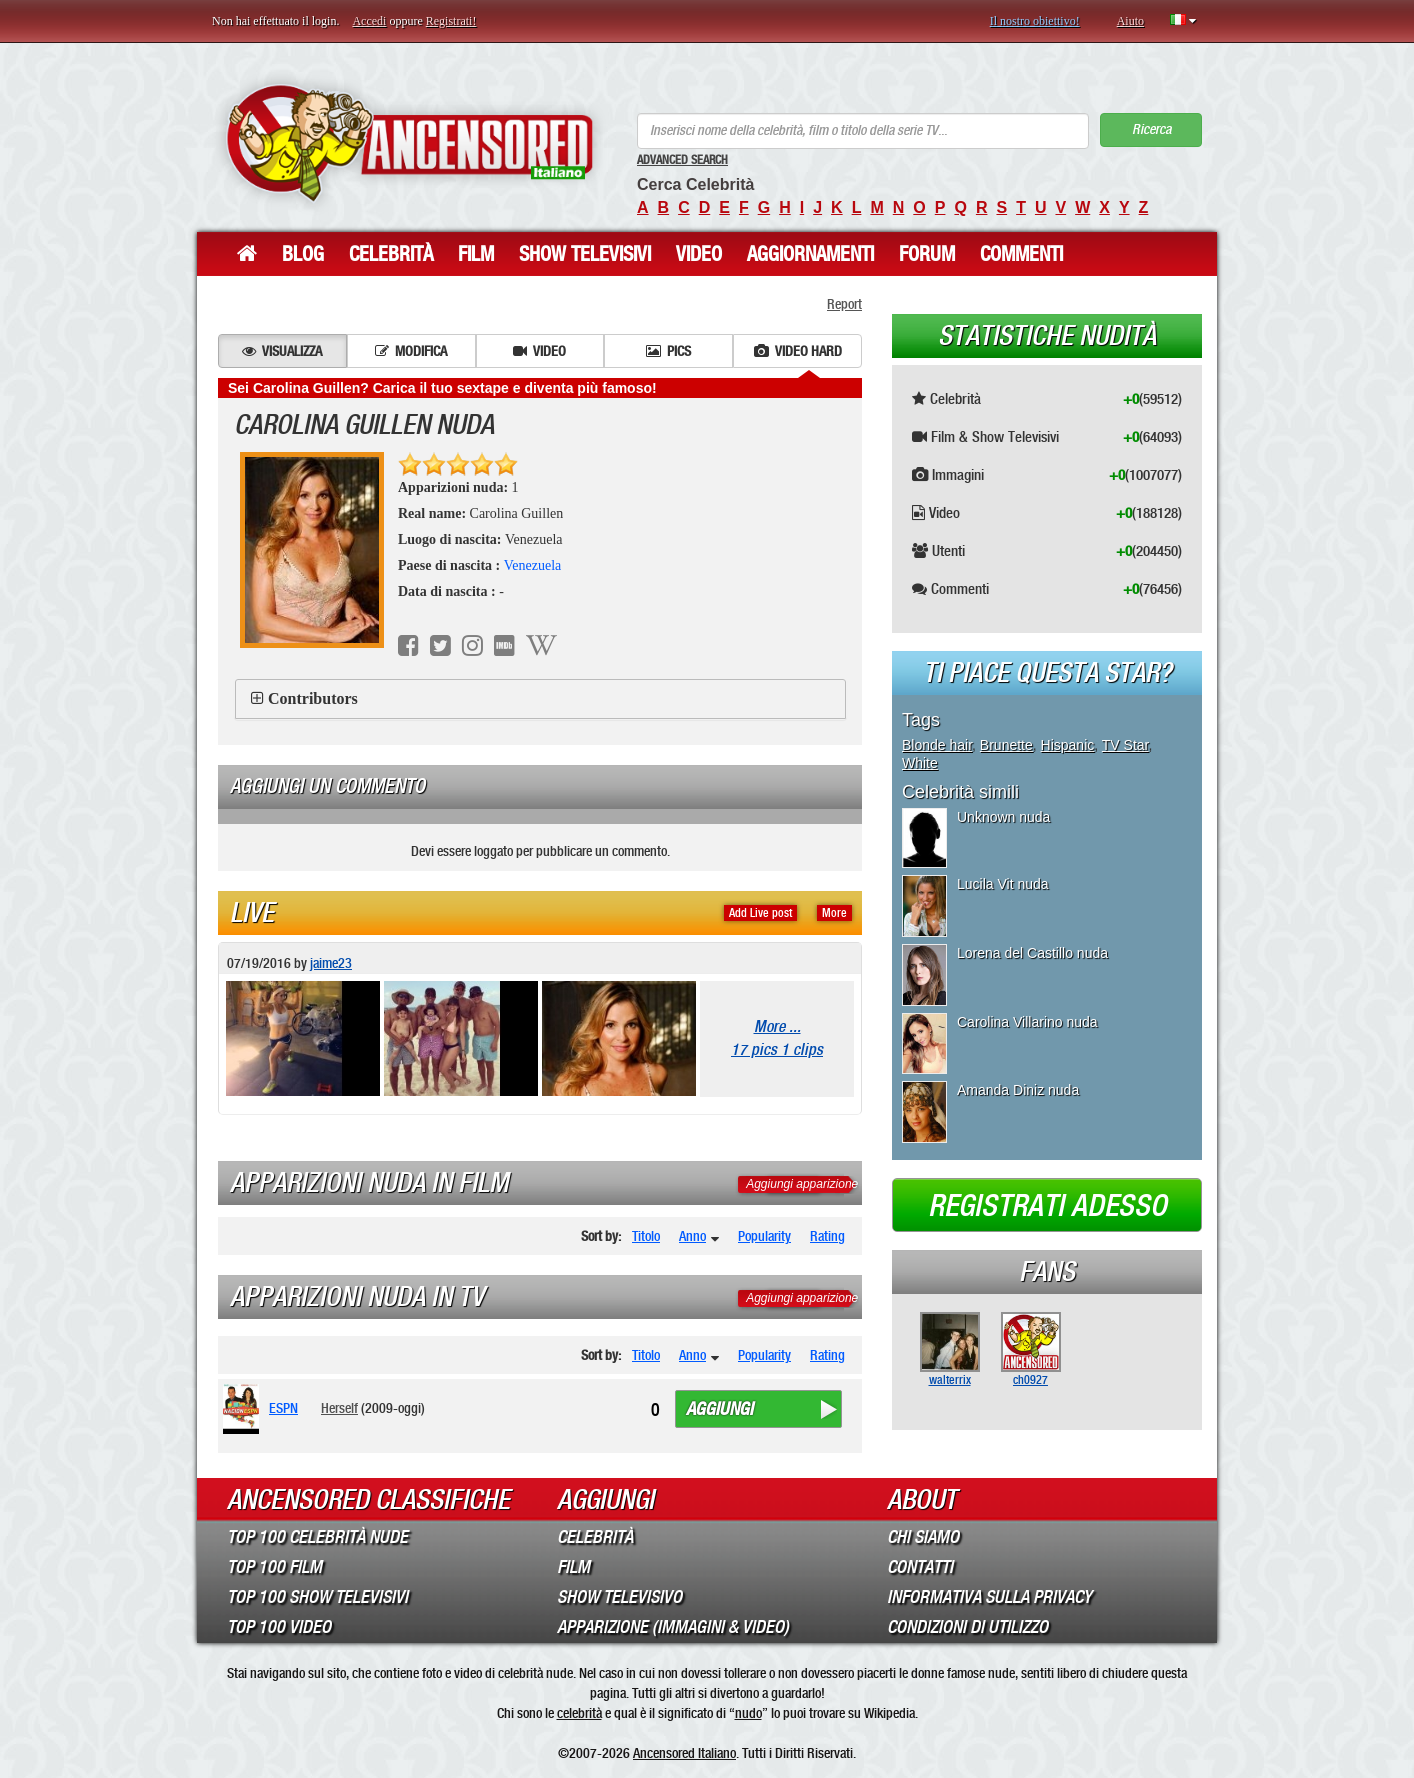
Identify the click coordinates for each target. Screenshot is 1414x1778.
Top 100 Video (279, 1627)
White (920, 763)
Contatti (920, 1567)
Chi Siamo (923, 1537)
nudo (748, 1713)
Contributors (313, 698)
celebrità (579, 1713)
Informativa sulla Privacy (989, 1597)
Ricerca (1151, 129)
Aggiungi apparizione (802, 1184)
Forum (927, 254)
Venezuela (533, 565)
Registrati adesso (1047, 1206)
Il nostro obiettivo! (1035, 21)
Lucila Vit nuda (1003, 884)
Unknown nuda (1003, 817)
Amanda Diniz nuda (1018, 1090)
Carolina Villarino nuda (1027, 1022)
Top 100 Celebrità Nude (317, 1537)
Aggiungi (719, 1409)
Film (476, 254)
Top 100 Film (274, 1567)
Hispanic (1068, 745)
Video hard (798, 351)
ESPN (283, 1408)
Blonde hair (937, 745)
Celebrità (391, 254)
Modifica (411, 351)
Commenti (1021, 254)
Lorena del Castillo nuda (1032, 953)
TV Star (1125, 745)
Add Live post (760, 913)
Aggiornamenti (810, 254)
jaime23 (331, 963)
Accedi (369, 21)
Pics (668, 351)
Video (699, 254)
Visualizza (282, 351)
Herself (339, 1408)
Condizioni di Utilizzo (967, 1627)
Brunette (1006, 745)
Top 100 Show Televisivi (317, 1597)
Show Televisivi (585, 254)
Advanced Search (682, 160)
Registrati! (451, 21)
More (834, 913)
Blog (303, 254)
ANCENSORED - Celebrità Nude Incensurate (409, 142)
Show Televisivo (619, 1597)
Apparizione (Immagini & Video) (673, 1627)
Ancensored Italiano (684, 1753)
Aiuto (1130, 21)
